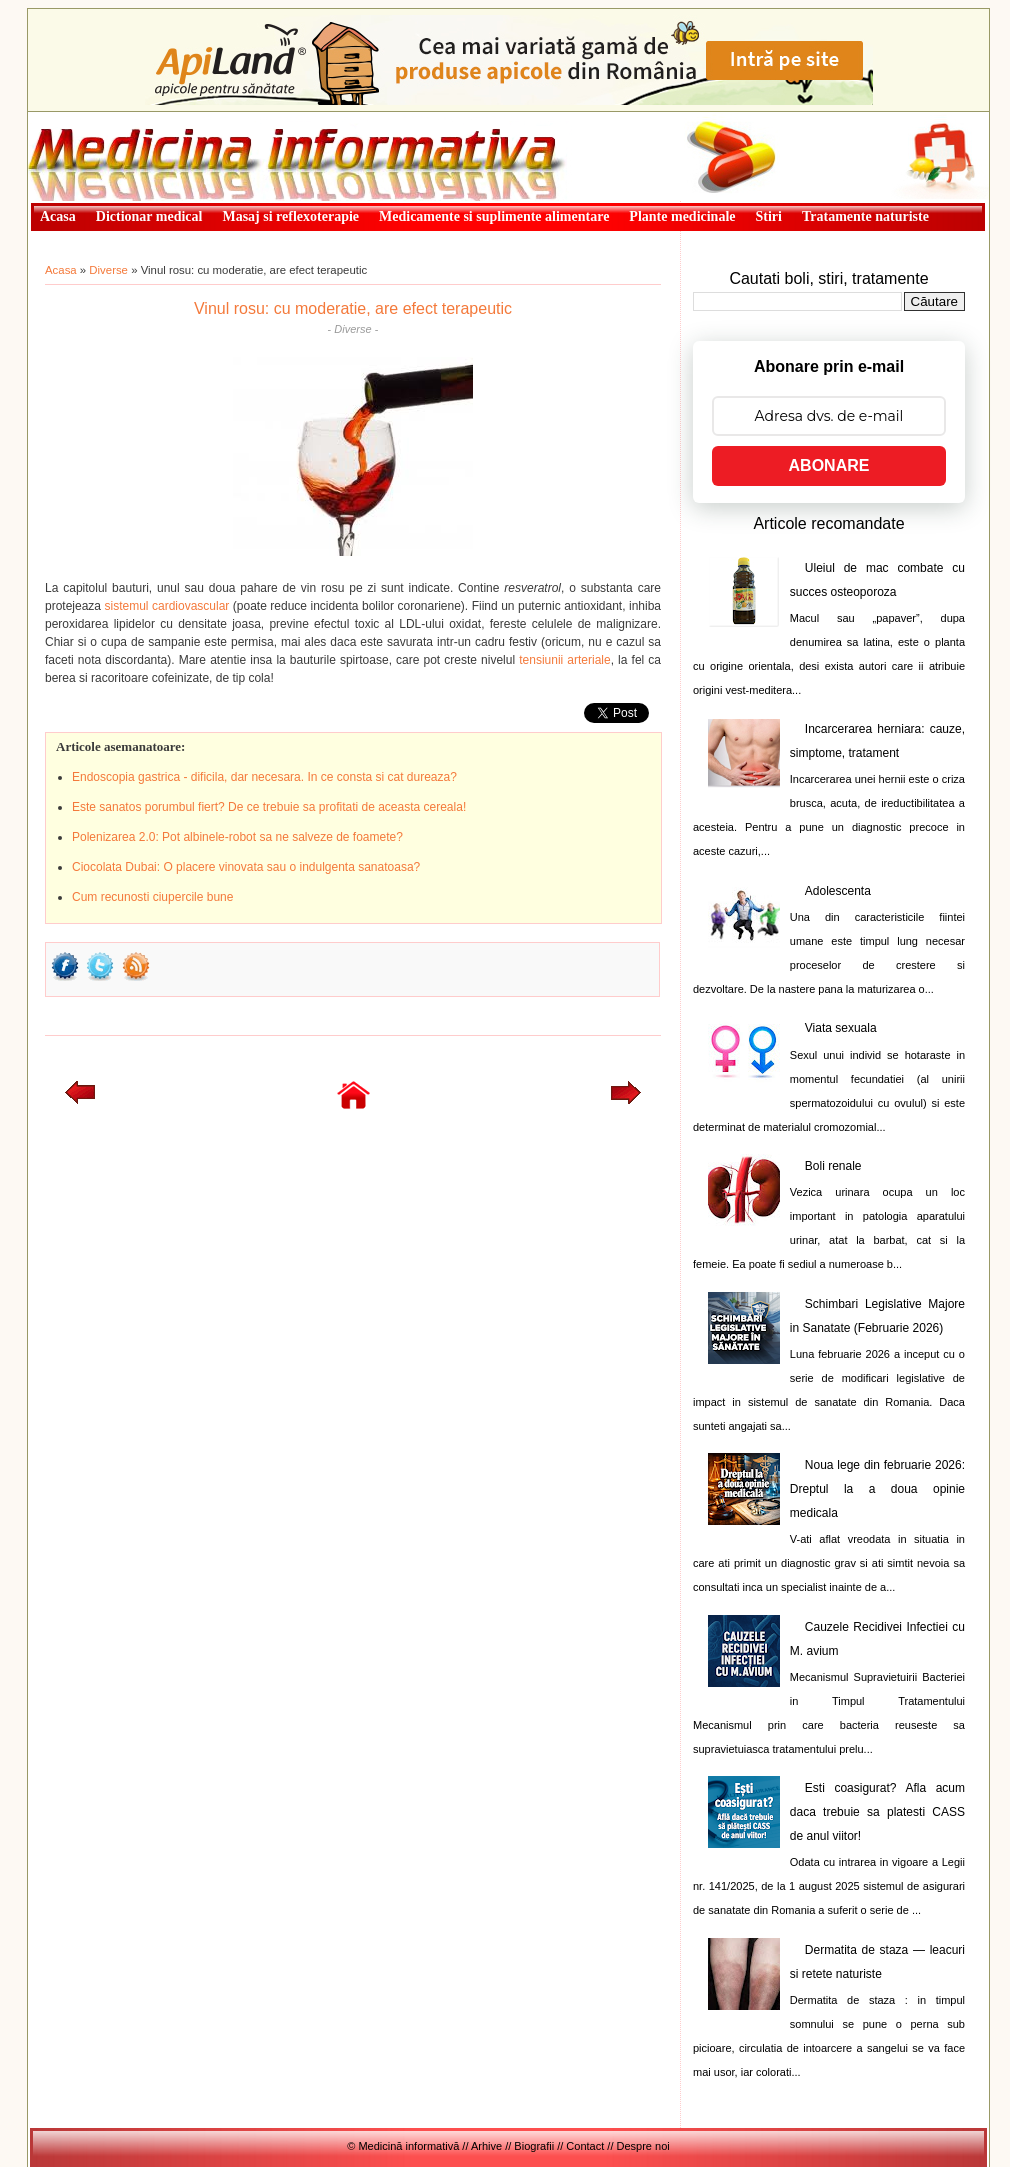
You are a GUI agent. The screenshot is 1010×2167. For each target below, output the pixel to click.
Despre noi (643, 2146)
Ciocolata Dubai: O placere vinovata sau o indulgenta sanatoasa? (246, 867)
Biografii (534, 2146)
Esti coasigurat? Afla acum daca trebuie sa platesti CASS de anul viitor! (877, 1812)
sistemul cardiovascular (167, 606)
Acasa (61, 270)
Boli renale (833, 1166)
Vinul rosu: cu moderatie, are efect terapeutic (353, 308)
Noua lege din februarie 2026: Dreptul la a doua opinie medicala (877, 1489)
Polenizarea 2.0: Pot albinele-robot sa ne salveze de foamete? (237, 837)
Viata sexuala (841, 1028)
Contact (585, 2146)
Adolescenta (838, 891)
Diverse (108, 270)
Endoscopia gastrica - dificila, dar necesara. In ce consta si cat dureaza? (264, 777)
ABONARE (829, 465)
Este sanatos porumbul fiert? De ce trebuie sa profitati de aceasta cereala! (269, 807)
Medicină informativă (81, 118)
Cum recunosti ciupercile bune (152, 897)
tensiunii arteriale (564, 660)
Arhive (486, 2146)
